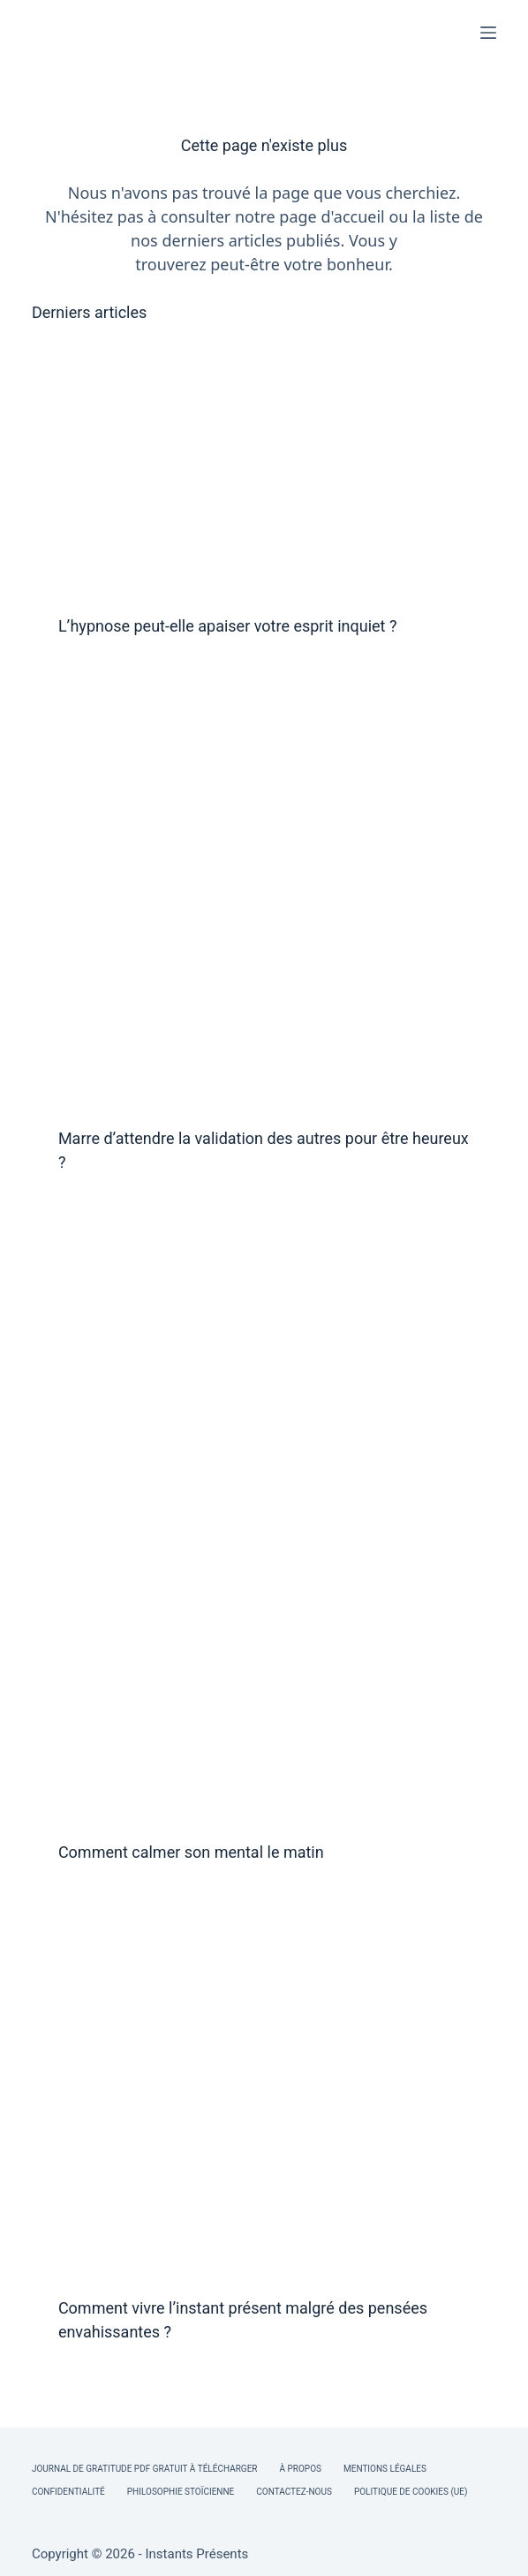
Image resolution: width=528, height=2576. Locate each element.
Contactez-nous (294, 2491)
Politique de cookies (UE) (411, 2491)
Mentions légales (384, 2469)
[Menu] (488, 33)
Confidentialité (68, 2491)
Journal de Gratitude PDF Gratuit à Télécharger (145, 2469)
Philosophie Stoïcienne (180, 2491)
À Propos (300, 2469)
